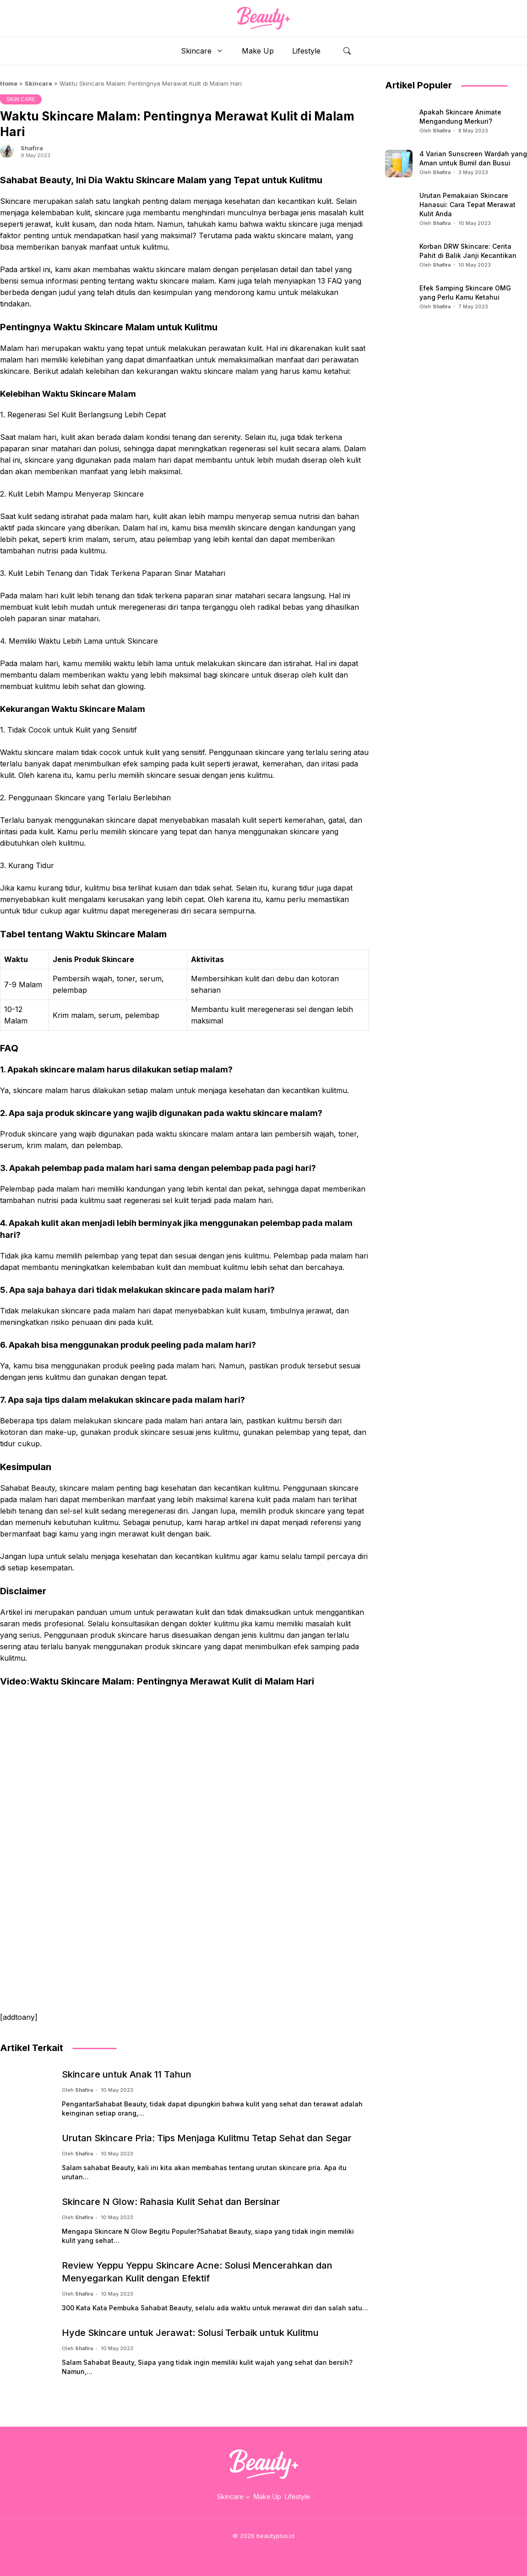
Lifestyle (306, 50)
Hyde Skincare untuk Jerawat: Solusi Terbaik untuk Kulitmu (190, 2332)
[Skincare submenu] (247, 2496)
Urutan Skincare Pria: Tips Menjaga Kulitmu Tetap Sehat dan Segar (207, 2138)
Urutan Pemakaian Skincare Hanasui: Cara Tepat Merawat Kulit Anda (467, 204)
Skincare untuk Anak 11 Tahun (126, 2074)
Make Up (258, 50)
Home (8, 83)
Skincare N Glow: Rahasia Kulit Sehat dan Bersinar (171, 2201)
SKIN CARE (20, 99)
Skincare (207, 51)
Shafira (32, 148)
